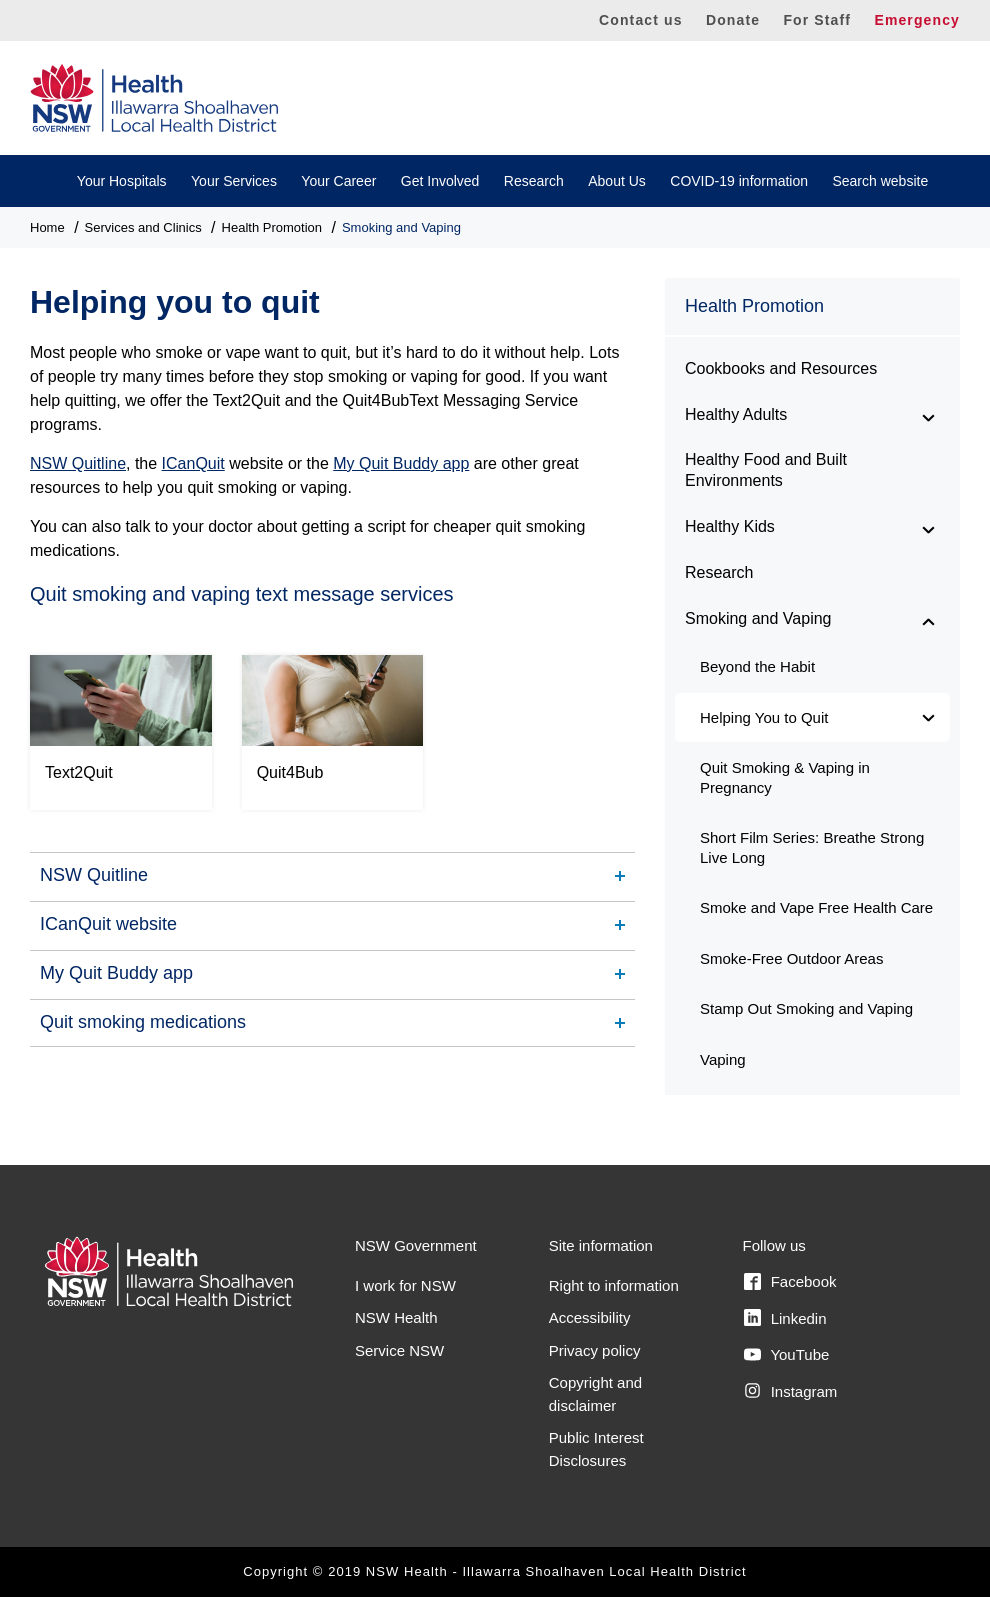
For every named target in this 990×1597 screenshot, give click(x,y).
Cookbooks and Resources (781, 368)
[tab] (332, 875)
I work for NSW (405, 1285)
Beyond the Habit (757, 666)
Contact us (641, 20)
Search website (880, 181)
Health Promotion (272, 227)
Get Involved (440, 181)
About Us (617, 181)
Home (47, 227)
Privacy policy (595, 1350)
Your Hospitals (122, 181)
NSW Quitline (78, 463)
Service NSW (399, 1350)
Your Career (338, 181)
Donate (733, 20)
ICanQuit (193, 463)
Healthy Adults (736, 414)
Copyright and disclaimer (595, 1394)
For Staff (817, 20)
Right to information (614, 1285)
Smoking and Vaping (401, 227)
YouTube (786, 1355)
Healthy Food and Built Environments (766, 470)
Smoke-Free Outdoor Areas (791, 958)
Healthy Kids (730, 526)
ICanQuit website (108, 924)
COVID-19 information (739, 181)
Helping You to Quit (764, 717)
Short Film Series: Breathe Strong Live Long (812, 847)
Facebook (790, 1282)
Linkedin (785, 1318)
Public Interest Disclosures (596, 1449)
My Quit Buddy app (401, 463)
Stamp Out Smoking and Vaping (806, 1008)
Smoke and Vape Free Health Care (816, 907)
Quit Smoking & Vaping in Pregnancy (785, 777)
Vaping (723, 1059)
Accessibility (590, 1317)
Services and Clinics (143, 227)
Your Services (234, 181)
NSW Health (396, 1317)
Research (534, 181)
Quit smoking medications (143, 1022)
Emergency (917, 20)
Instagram (790, 1391)
